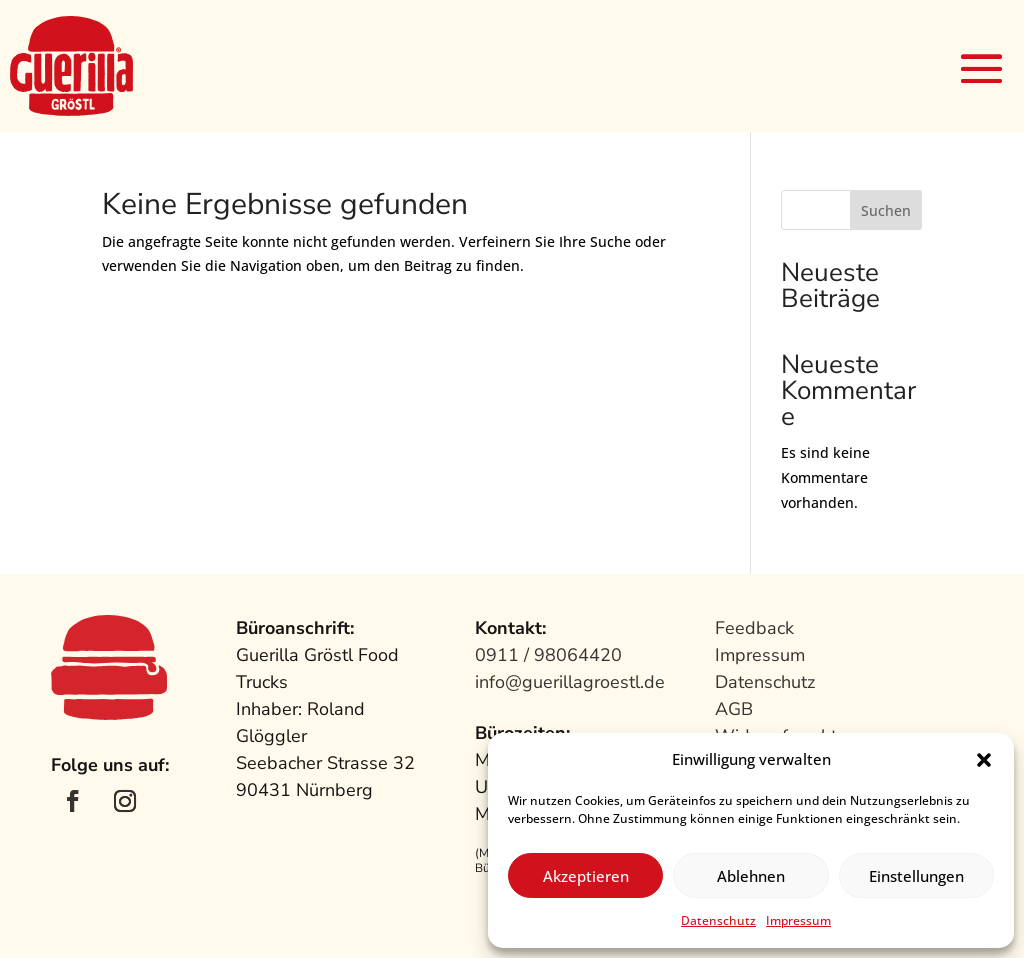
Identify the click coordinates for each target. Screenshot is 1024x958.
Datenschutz (718, 920)
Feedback (754, 628)
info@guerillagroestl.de (570, 682)
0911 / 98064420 (548, 655)
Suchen (886, 210)
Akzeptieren (586, 876)
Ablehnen (751, 876)
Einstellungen (916, 876)
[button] (984, 760)
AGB (734, 709)
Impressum (798, 920)
